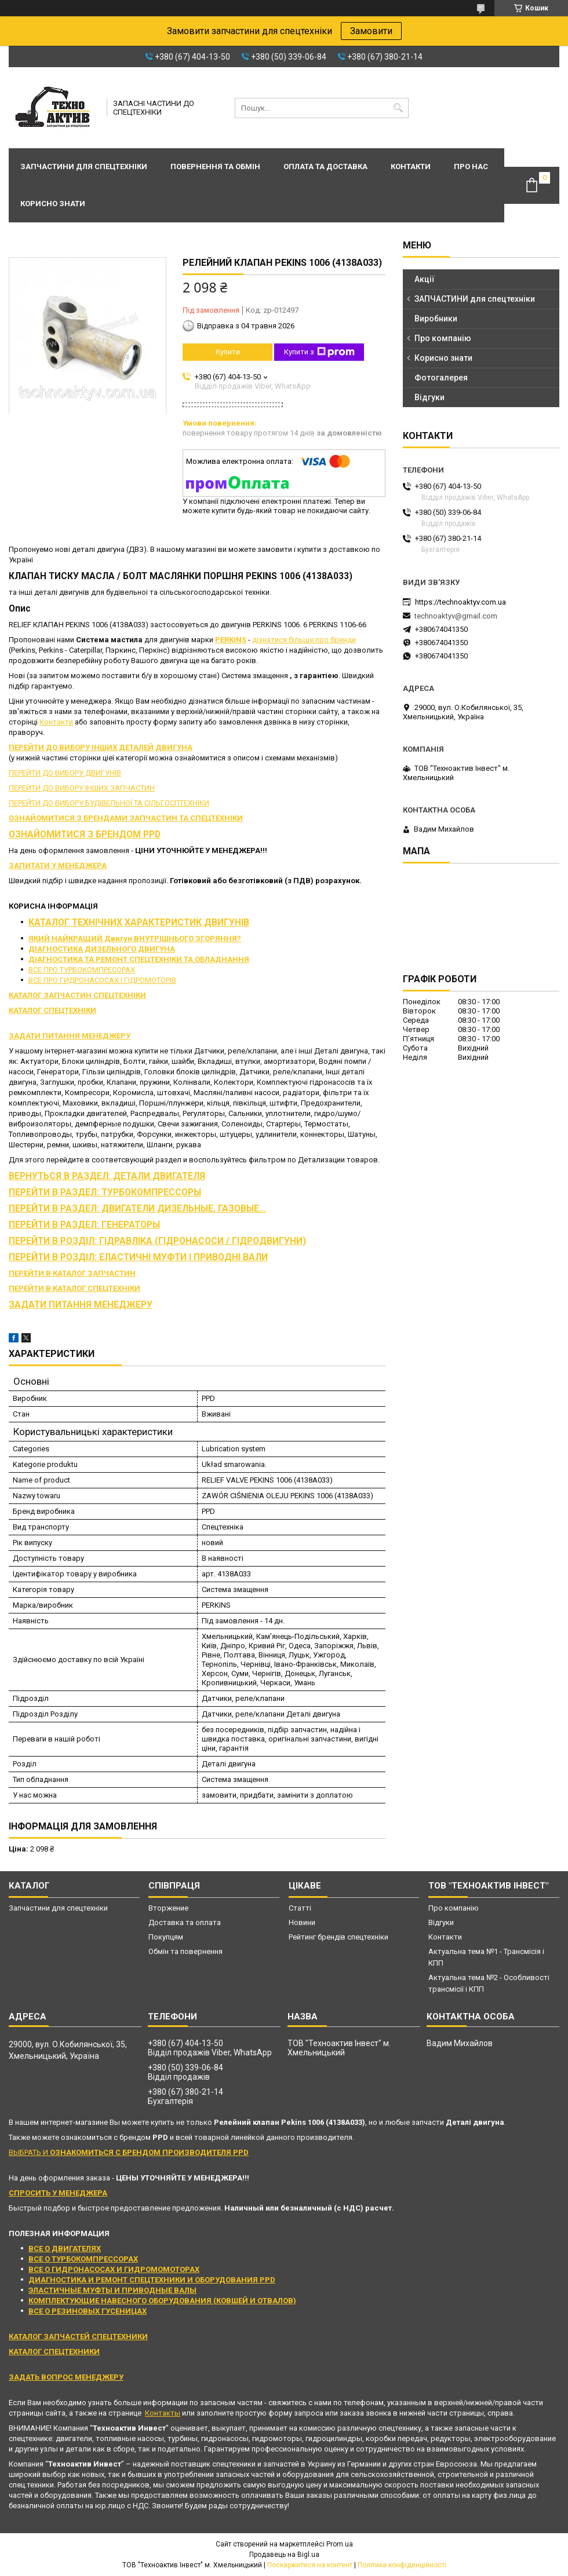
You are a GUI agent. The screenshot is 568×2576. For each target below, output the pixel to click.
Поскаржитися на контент (309, 2565)
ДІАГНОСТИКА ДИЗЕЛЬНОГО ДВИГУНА (101, 949)
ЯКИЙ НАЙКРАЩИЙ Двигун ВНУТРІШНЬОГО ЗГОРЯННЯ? (134, 938)
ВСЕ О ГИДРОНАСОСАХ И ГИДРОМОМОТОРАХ (113, 2269)
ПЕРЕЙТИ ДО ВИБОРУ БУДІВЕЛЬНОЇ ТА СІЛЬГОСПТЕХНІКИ (109, 803)
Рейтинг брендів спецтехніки (338, 1937)
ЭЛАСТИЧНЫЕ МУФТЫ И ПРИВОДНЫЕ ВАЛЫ (112, 2290)
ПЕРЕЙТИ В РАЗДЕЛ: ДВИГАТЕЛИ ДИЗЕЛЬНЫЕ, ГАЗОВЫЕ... (137, 1208)
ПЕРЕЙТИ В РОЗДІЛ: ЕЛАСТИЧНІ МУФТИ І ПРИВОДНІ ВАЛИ (138, 1257)
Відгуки (429, 397)
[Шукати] (398, 108)
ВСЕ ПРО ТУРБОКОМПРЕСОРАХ (81, 969)
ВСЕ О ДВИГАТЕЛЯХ (64, 2248)
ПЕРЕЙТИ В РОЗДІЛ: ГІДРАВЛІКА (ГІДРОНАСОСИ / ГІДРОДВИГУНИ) (157, 1241)
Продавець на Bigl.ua (284, 2555)
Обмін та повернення (185, 1951)
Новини (302, 1922)
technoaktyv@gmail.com (455, 616)
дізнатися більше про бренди (304, 639)
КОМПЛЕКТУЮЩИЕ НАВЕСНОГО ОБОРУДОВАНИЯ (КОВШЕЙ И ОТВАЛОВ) (162, 2300)
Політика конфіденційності (402, 2565)
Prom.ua (339, 2544)
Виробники (435, 318)
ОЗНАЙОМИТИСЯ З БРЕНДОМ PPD (85, 834)
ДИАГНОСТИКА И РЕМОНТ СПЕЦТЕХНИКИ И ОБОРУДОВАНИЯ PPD (151, 2279)
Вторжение (168, 1908)
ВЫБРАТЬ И (129, 2152)
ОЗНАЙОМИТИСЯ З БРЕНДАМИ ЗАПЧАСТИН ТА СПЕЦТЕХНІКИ (126, 818)
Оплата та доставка (325, 166)
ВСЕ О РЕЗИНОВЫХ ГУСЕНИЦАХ (87, 2311)
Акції (424, 279)
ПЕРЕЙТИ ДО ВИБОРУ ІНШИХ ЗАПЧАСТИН (82, 788)
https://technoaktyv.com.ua (460, 602)
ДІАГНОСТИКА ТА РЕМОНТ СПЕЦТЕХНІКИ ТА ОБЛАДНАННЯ (138, 959)
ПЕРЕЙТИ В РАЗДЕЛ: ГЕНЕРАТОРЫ (84, 1225)
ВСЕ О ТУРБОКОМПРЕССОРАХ (83, 2259)
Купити (228, 351)
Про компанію (442, 338)
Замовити (371, 30)
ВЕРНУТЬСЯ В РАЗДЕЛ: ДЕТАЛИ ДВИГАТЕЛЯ (107, 1176)
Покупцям (165, 1937)
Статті (300, 1908)
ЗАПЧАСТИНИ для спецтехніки (474, 298)
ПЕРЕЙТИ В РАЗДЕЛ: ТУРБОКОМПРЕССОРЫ (105, 1192)
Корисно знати (52, 203)
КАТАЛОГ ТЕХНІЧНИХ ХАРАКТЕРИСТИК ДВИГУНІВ (138, 922)
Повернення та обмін (215, 166)
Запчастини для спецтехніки (83, 166)
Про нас (471, 166)
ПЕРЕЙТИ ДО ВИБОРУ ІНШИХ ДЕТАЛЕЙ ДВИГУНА (100, 747)
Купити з (319, 352)
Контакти (411, 166)
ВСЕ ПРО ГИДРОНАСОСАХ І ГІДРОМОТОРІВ (102, 980)
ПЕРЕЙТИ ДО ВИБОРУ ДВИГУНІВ (65, 773)
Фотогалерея (441, 377)
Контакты (162, 2413)
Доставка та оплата (184, 1922)
